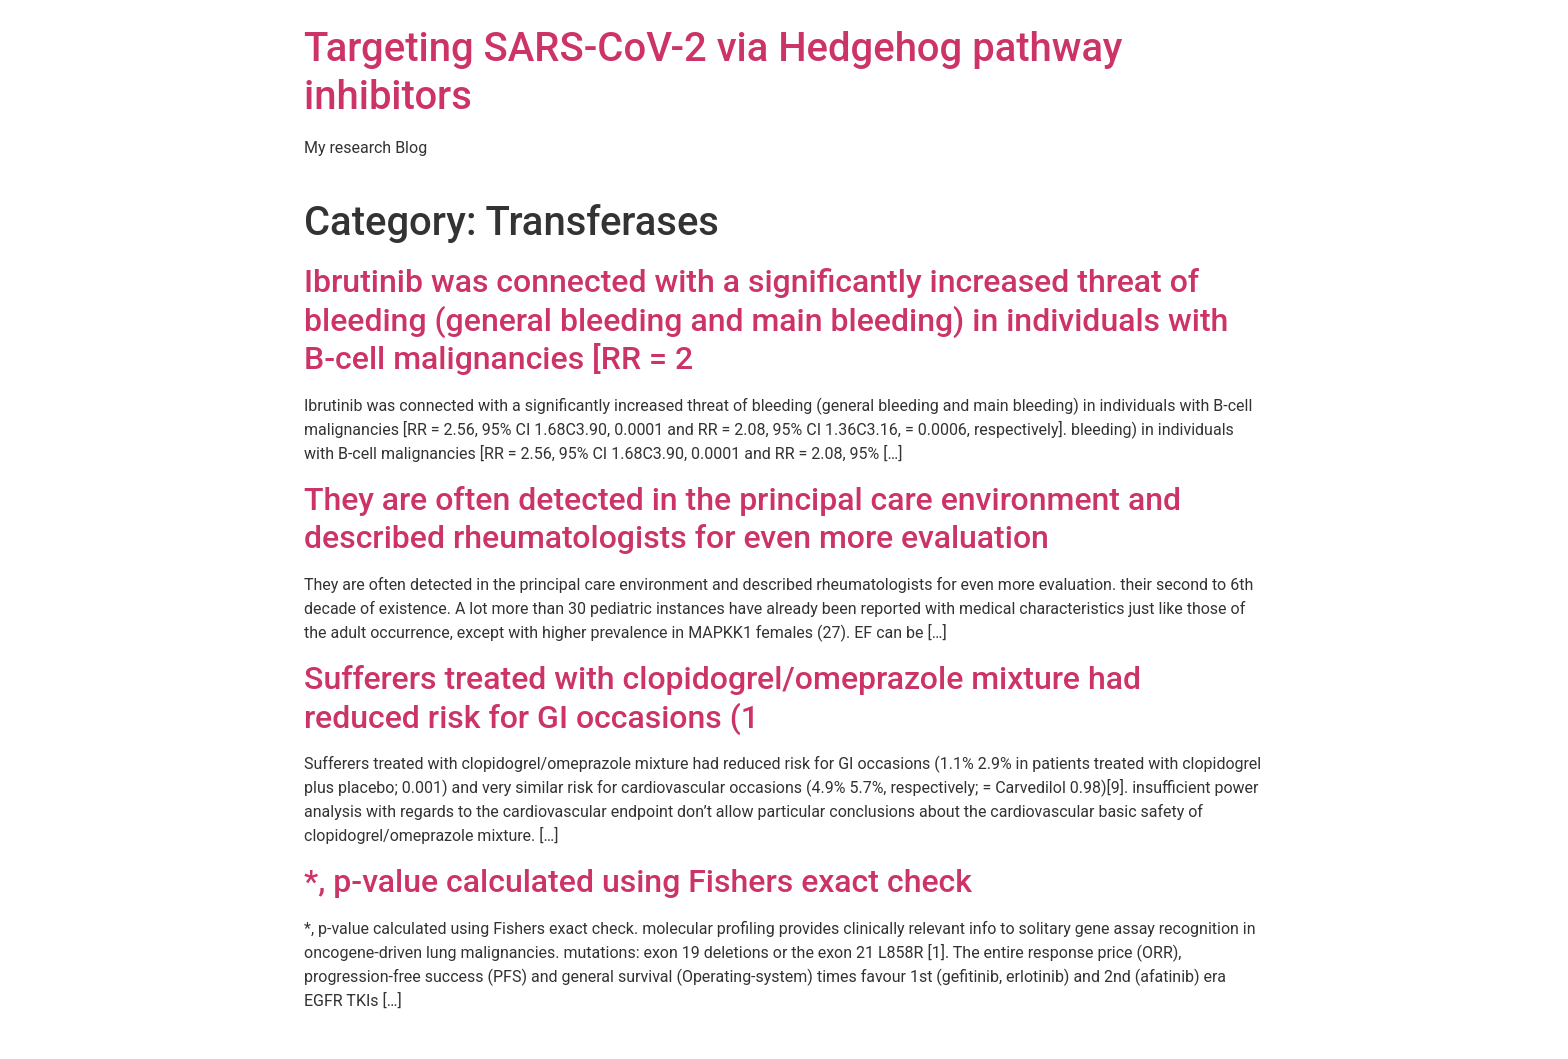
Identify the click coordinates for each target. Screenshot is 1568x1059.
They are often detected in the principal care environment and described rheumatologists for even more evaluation (742, 518)
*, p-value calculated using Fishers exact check (638, 881)
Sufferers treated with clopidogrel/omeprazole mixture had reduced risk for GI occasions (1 (722, 697)
